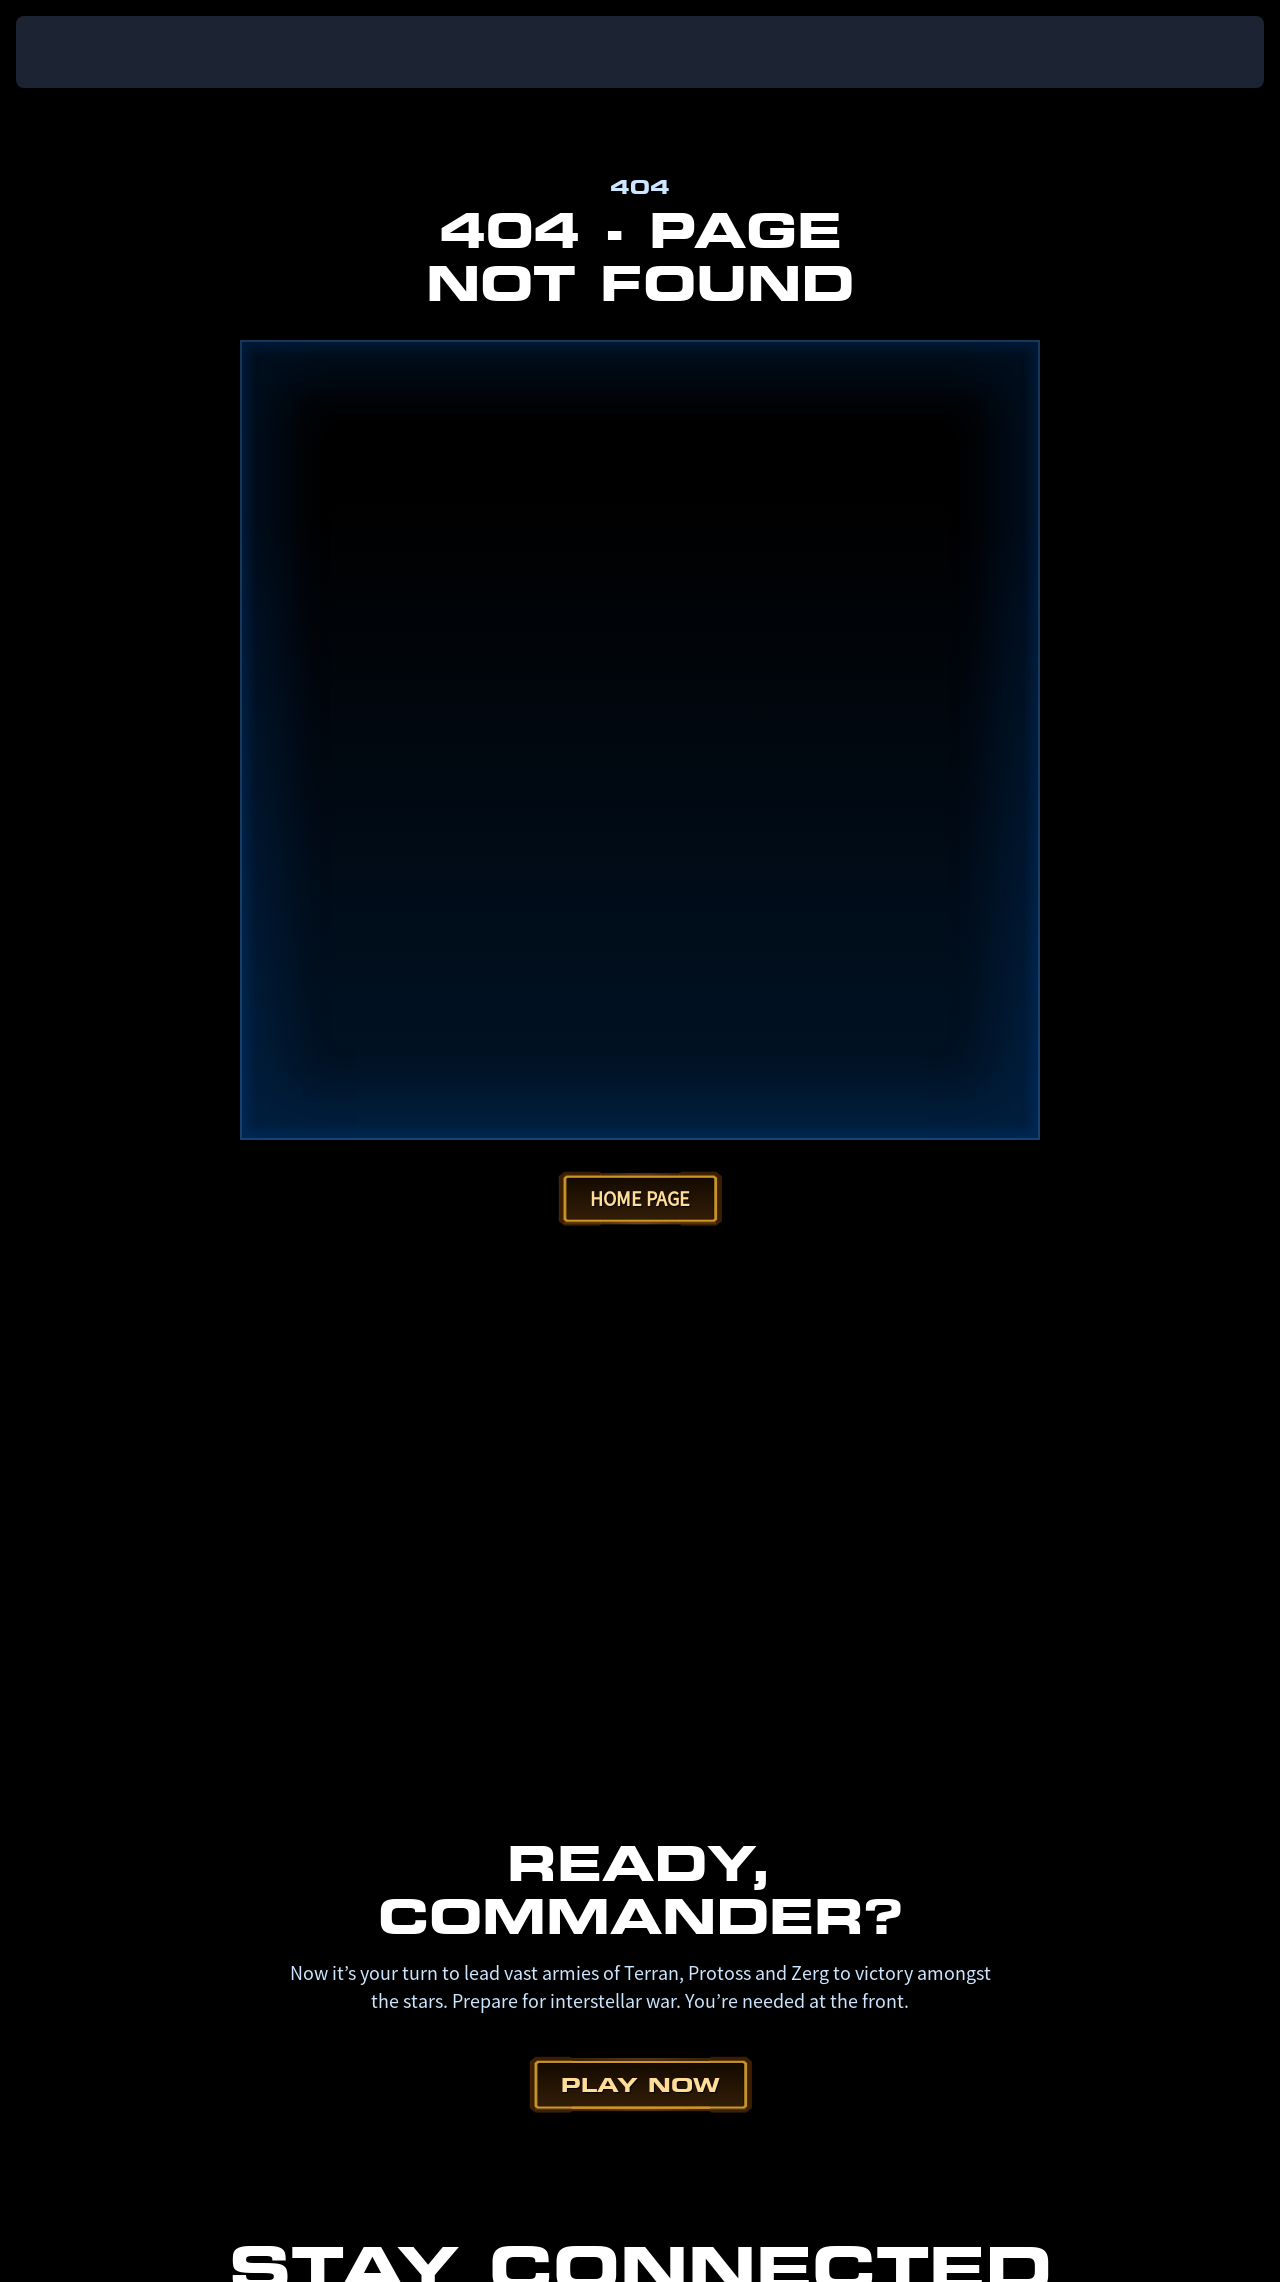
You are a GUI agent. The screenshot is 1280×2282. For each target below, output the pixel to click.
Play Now (640, 1308)
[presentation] (78, 52)
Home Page (640, 422)
